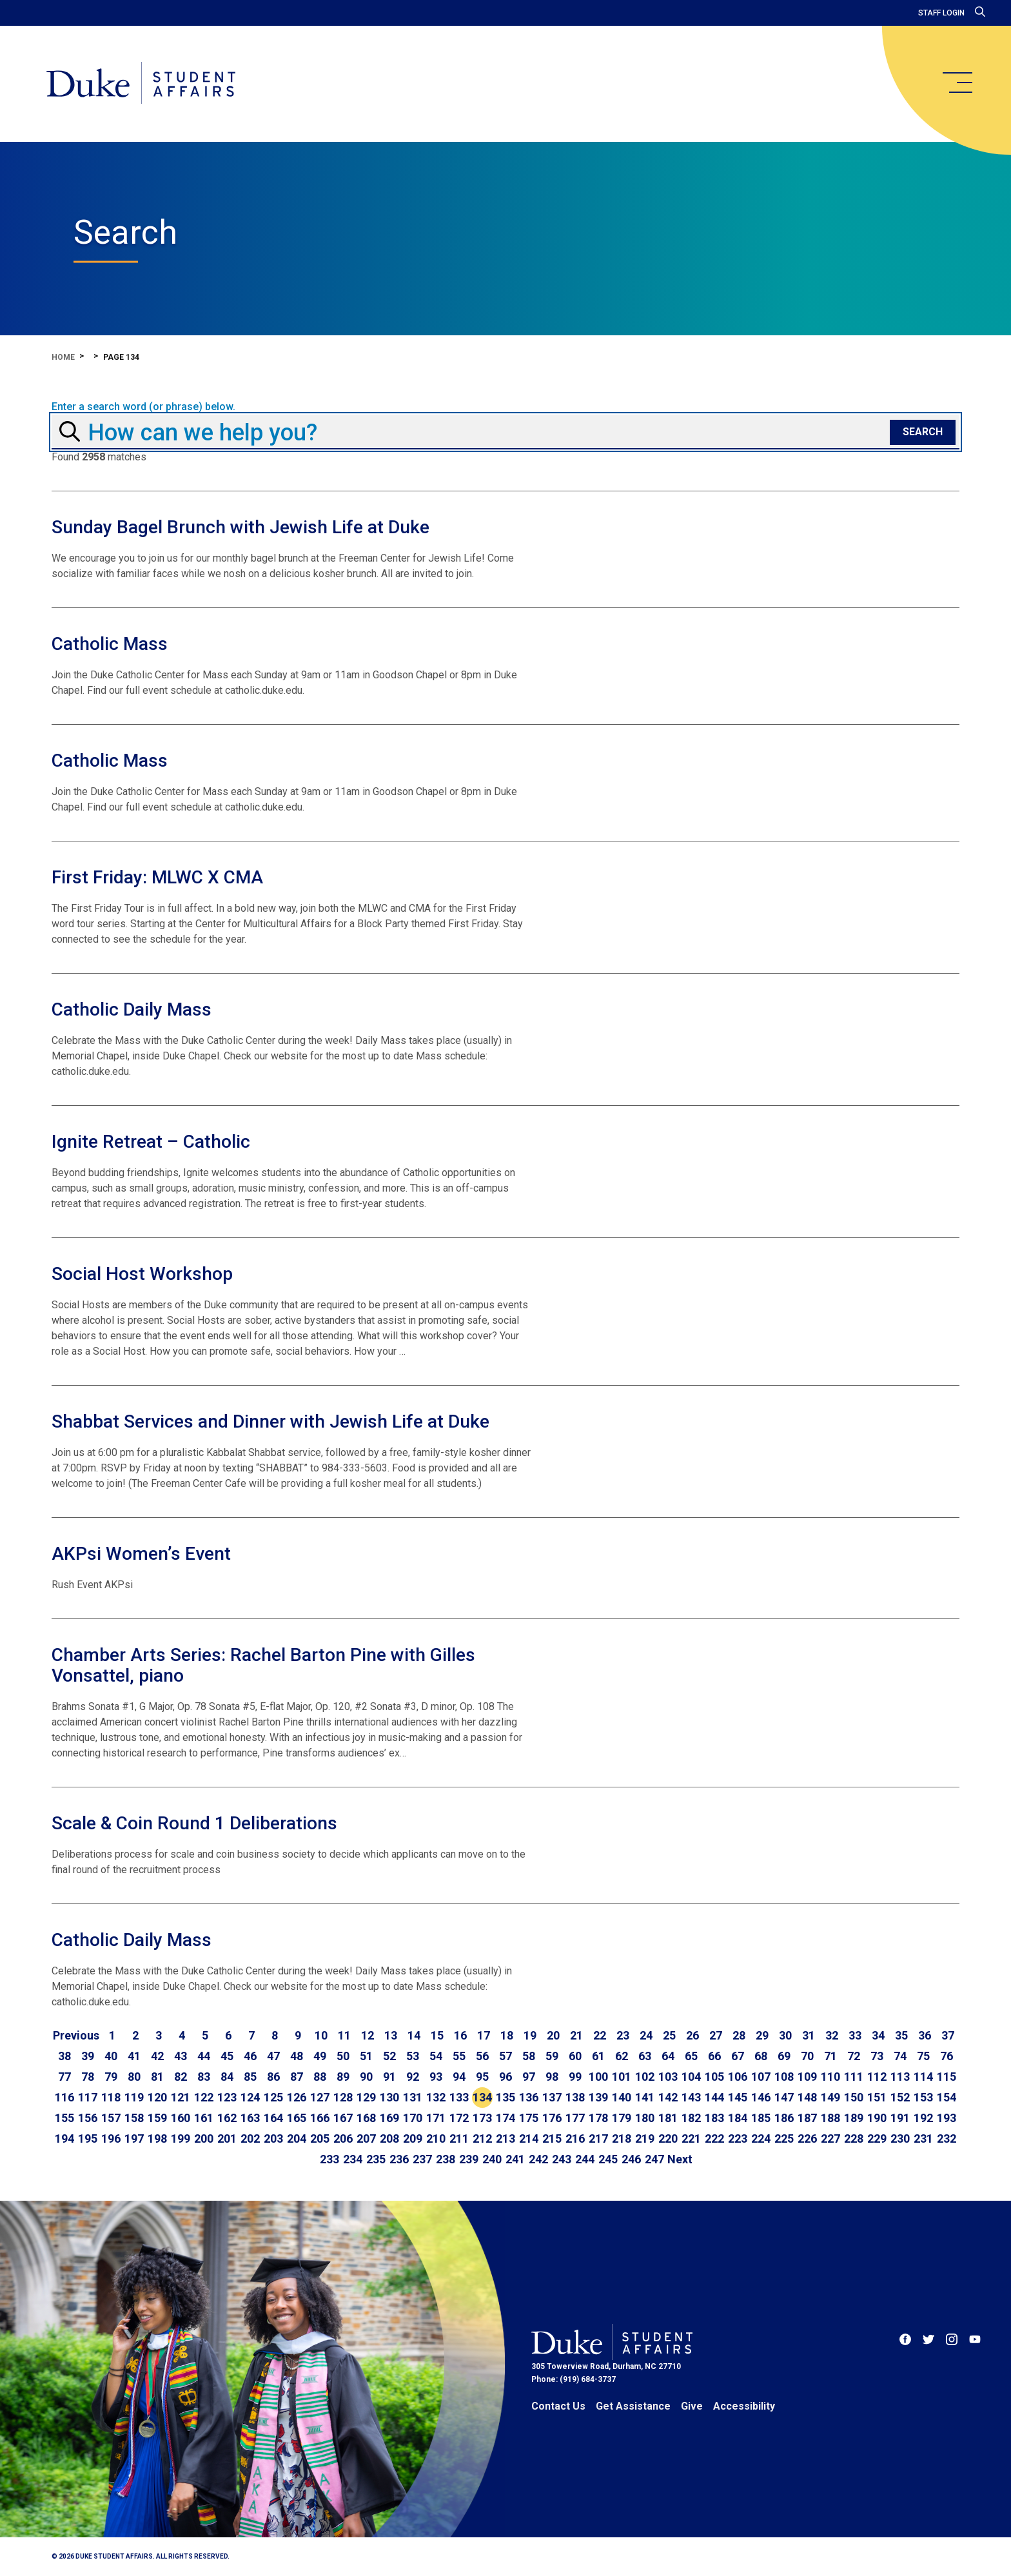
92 (412, 2076)
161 (203, 2118)
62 (621, 2056)
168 (366, 2118)
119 (134, 2097)
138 (575, 2097)
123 (227, 2097)
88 (319, 2076)
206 (343, 2138)
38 (64, 2056)
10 (321, 2035)
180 (644, 2118)
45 (227, 2056)
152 (900, 2097)
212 (482, 2138)
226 (807, 2138)
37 (947, 2035)
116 (64, 2097)
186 (784, 2118)
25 (669, 2035)
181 (668, 2118)
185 (761, 2118)
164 (273, 2118)
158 (134, 2118)
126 (296, 2097)
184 (737, 2118)
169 (389, 2118)
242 (538, 2159)
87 (296, 2076)
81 (157, 2076)
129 (366, 2097)
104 (691, 2076)
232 (946, 2138)
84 (227, 2076)
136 (528, 2097)
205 (319, 2138)
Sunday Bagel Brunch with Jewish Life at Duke (240, 527)
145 (737, 2097)
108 (784, 2076)
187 (807, 2118)
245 (608, 2159)
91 (389, 2076)
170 (412, 2118)
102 (644, 2076)
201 (227, 2138)
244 (584, 2159)
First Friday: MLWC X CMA (157, 877)
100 (598, 2076)
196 (111, 2138)
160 (180, 2118)
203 (273, 2138)
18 (506, 2035)
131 (412, 2097)
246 (631, 2159)
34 (878, 2035)
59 (551, 2056)
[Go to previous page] (76, 2035)
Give (692, 2406)
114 (923, 2076)
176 (552, 2118)
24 (646, 2035)
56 (482, 2056)
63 (644, 2056)
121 (180, 2097)
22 (599, 2035)
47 (273, 2056)
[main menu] (956, 82)
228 (853, 2138)
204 (296, 2138)
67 (737, 2056)
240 (492, 2159)
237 (422, 2159)
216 (575, 2138)
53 (412, 2056)
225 (784, 2138)
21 (576, 2035)
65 (691, 2056)
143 (691, 2097)
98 (551, 2076)
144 (714, 2097)
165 (296, 2118)
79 (110, 2076)
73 (876, 2056)
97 (528, 2076)
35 (901, 2035)
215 (552, 2138)
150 (853, 2097)
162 (227, 2118)
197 (134, 2138)
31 (808, 2035)
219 (644, 2138)
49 (319, 2056)
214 (528, 2138)
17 (483, 2035)
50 (343, 2056)
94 (459, 2076)
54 (435, 2056)
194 (64, 2138)
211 (459, 2138)
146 (761, 2097)
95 (482, 2076)
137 (552, 2097)
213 (505, 2138)
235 (376, 2159)
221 (691, 2138)
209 (412, 2138)
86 (273, 2076)
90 (366, 2076)
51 (366, 2056)
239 (468, 2159)
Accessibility (744, 2406)
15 (437, 2035)
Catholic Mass (110, 643)
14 (413, 2035)
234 (352, 2159)
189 (853, 2118)
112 (877, 2076)
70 (807, 2056)
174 (505, 2118)
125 (273, 2097)
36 (924, 2035)
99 (575, 2076)
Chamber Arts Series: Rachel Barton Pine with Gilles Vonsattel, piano (263, 1665)
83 (203, 2076)
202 (250, 2138)
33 (855, 2035)
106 (737, 2076)
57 (505, 2056)
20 (553, 2035)
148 (807, 2097)
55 (459, 2056)
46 (250, 2056)
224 (761, 2138)
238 (445, 2159)
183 (714, 2118)
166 (319, 2118)
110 (830, 2076)
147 (784, 2097)
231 (923, 2138)
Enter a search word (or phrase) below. (143, 407)
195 (87, 2138)
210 (436, 2138)
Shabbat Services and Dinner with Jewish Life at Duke (270, 1421)
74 (900, 2056)
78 (87, 2076)
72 (853, 2056)
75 (923, 2056)
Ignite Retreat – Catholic (151, 1141)
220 (668, 2138)
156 (87, 2118)
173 (482, 2118)
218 (621, 2138)
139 (598, 2097)
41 (134, 2056)
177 (575, 2118)
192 (923, 2118)
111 (853, 2076)
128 (343, 2097)
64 (668, 2056)
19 (530, 2035)
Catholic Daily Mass (131, 1009)
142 (668, 2097)
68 (760, 2056)
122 (203, 2097)
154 (946, 2097)
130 (389, 2097)
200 (203, 2138)
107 (761, 2076)
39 (87, 2056)
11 (344, 2035)
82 (180, 2076)
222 (714, 2138)
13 (390, 2035)
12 (367, 2035)
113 (900, 2076)
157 (111, 2118)
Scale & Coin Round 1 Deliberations (194, 1823)
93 (435, 2076)
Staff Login (941, 12)
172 (459, 2118)
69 (784, 2056)
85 (250, 2076)
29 (762, 2035)
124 (250, 2097)
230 (900, 2138)
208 (389, 2138)
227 (830, 2138)
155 (64, 2118)
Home (63, 357)
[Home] (141, 84)
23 (622, 2035)
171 (436, 2118)
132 (436, 2097)
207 (366, 2138)
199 (180, 2138)
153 (923, 2097)
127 (319, 2097)
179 (621, 2118)
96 (505, 2076)
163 (250, 2118)
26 (692, 2035)
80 (134, 2076)
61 (598, 2056)
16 (460, 2035)
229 (877, 2138)
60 (575, 2056)
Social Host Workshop (142, 1273)
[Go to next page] (679, 2159)
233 (329, 2159)
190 (877, 2118)
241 (515, 2159)
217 (598, 2138)
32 (831, 2035)
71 (830, 2056)
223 (737, 2138)
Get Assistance (633, 2406)
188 (830, 2118)
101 (621, 2076)
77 (64, 2076)
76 (946, 2056)
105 (714, 2076)
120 (157, 2097)
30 (785, 2035)
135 (505, 2097)
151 (877, 2097)
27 (715, 2035)
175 (528, 2118)
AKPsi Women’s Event (141, 1553)
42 (157, 2056)
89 (343, 2076)
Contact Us (558, 2406)
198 (157, 2138)
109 (807, 2076)
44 (203, 2056)
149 (830, 2097)
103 (668, 2076)
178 (598, 2118)
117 (87, 2097)
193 (946, 2118)
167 (343, 2118)
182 (691, 2118)
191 (900, 2118)
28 (738, 2035)
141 (644, 2097)
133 (459, 2097)
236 (399, 2159)
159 (157, 2118)
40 (110, 2056)
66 (714, 2056)
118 (111, 2097)
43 (180, 2056)
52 (389, 2056)
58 (528, 2056)
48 (296, 2056)
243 (561, 2159)
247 (654, 2159)
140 (621, 2097)
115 (946, 2076)
